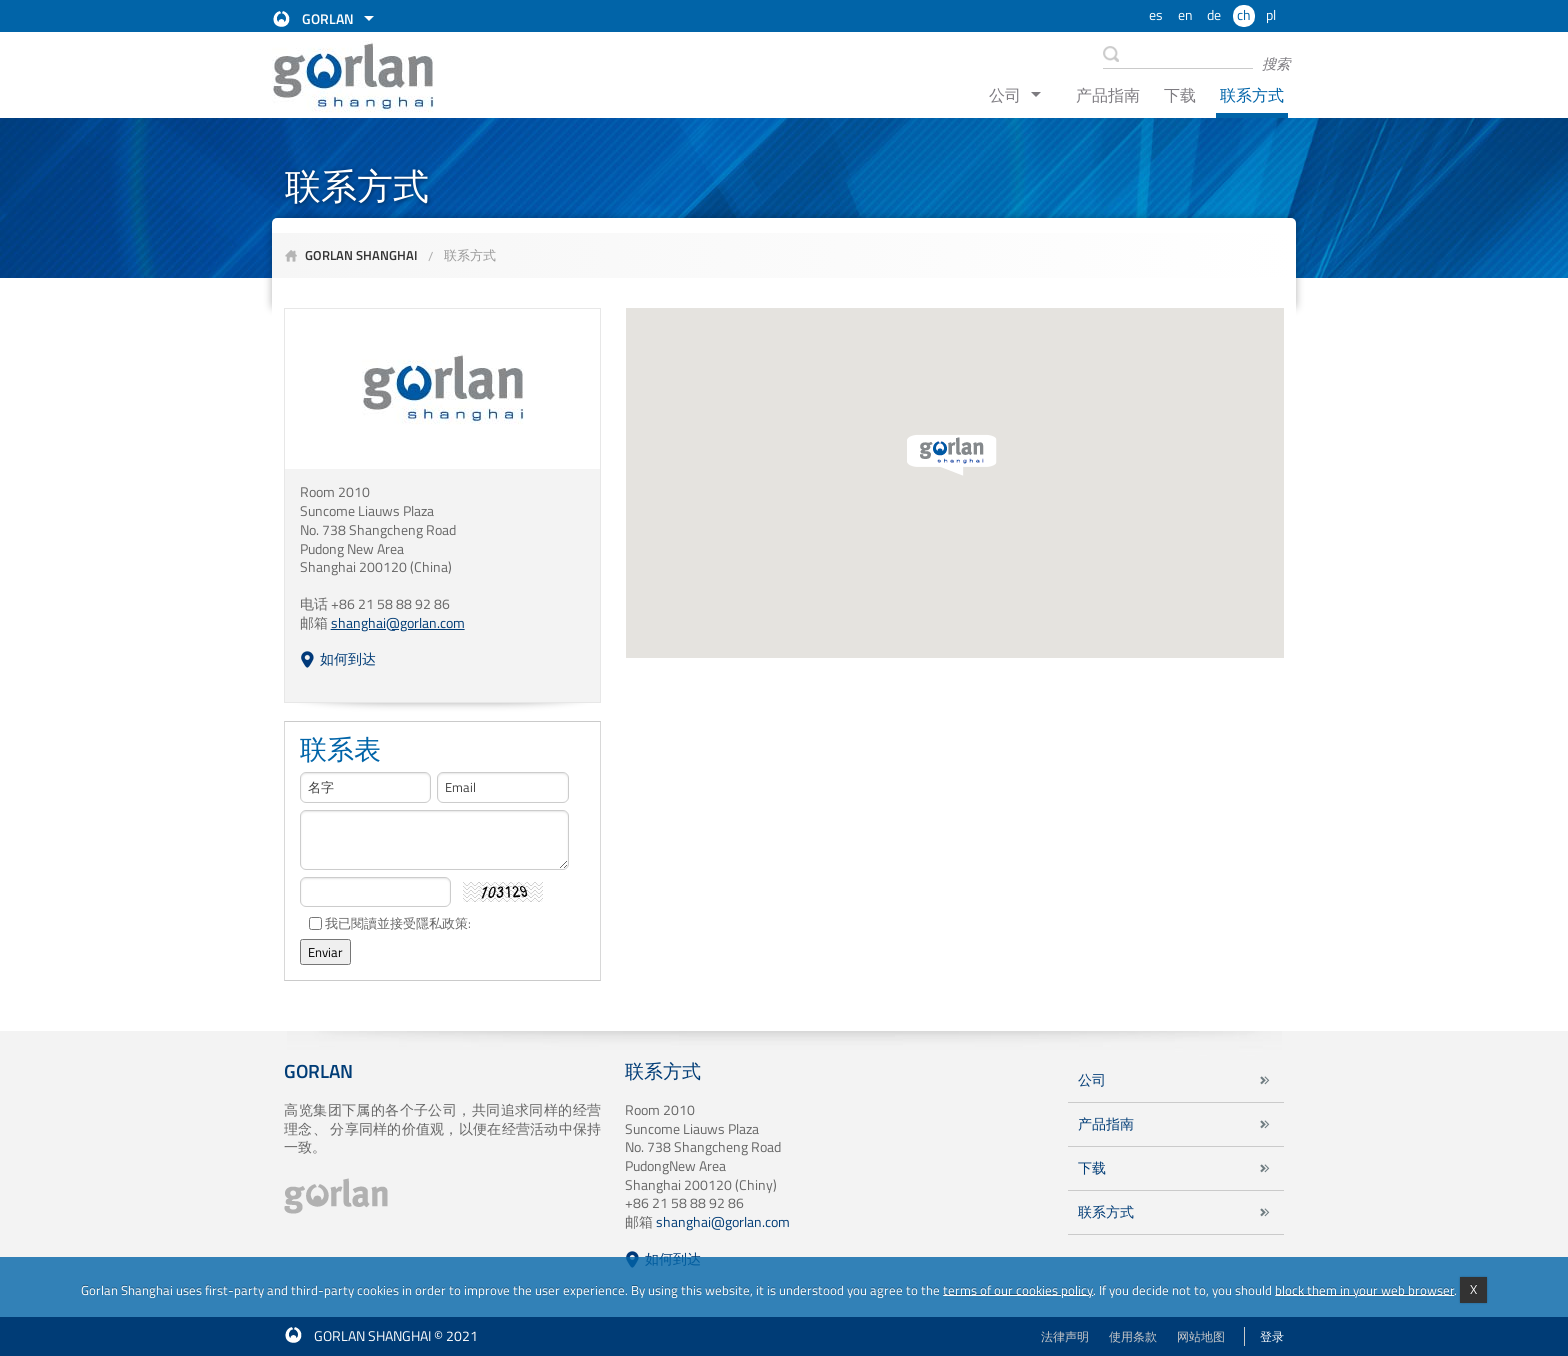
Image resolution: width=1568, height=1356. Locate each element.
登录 (1272, 1336)
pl (1271, 15)
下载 (1180, 95)
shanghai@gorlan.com (723, 1222)
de (1214, 15)
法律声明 (1065, 1336)
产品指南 (1108, 95)
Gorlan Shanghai (361, 255)
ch (1244, 15)
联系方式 (1252, 95)
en (1185, 15)
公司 (1005, 95)
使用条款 (1133, 1336)
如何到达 (348, 659)
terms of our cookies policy (1018, 1289)
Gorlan (328, 19)
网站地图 (1201, 1336)
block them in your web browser (1364, 1289)
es (1156, 15)
